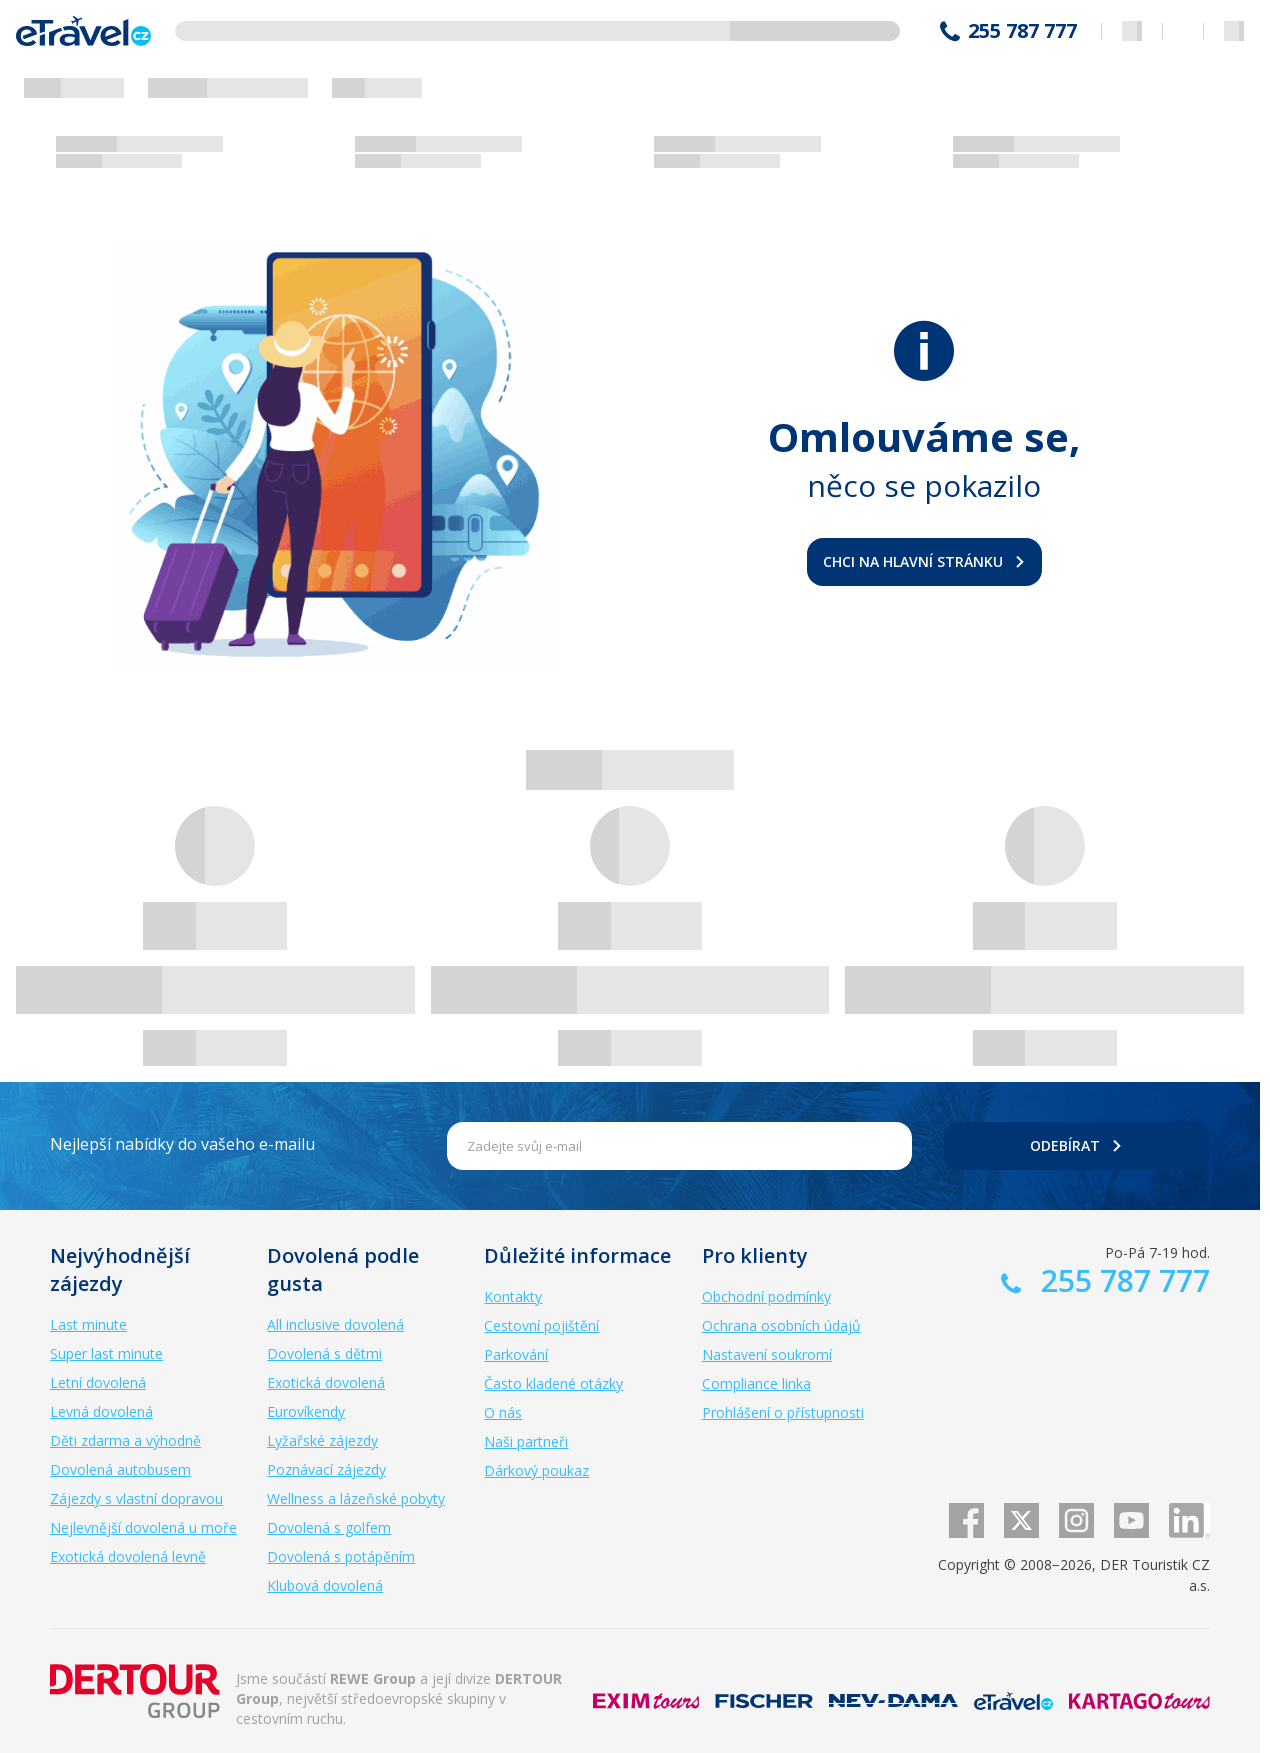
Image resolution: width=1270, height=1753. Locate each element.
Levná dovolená (101, 1411)
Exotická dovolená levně (128, 1556)
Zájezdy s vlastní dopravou (136, 1498)
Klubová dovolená (325, 1585)
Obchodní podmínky (766, 1296)
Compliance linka (756, 1383)
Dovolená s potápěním (341, 1556)
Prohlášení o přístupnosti (783, 1412)
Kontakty (513, 1296)
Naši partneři (526, 1441)
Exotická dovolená (326, 1382)
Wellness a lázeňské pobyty (356, 1498)
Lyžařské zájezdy (322, 1440)
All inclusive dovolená (335, 1324)
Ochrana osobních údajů (781, 1325)
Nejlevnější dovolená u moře (143, 1527)
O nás (503, 1412)
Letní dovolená (98, 1382)
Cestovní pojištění (541, 1325)
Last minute (88, 1324)
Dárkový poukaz (536, 1470)
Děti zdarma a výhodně (125, 1440)
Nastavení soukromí (767, 1354)
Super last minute (106, 1353)
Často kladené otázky (553, 1383)
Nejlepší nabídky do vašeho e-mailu (182, 1144)
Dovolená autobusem (120, 1469)
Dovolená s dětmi (324, 1353)
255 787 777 (1022, 31)
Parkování (516, 1354)
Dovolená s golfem (329, 1527)
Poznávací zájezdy (326, 1469)
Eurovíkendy (306, 1411)
